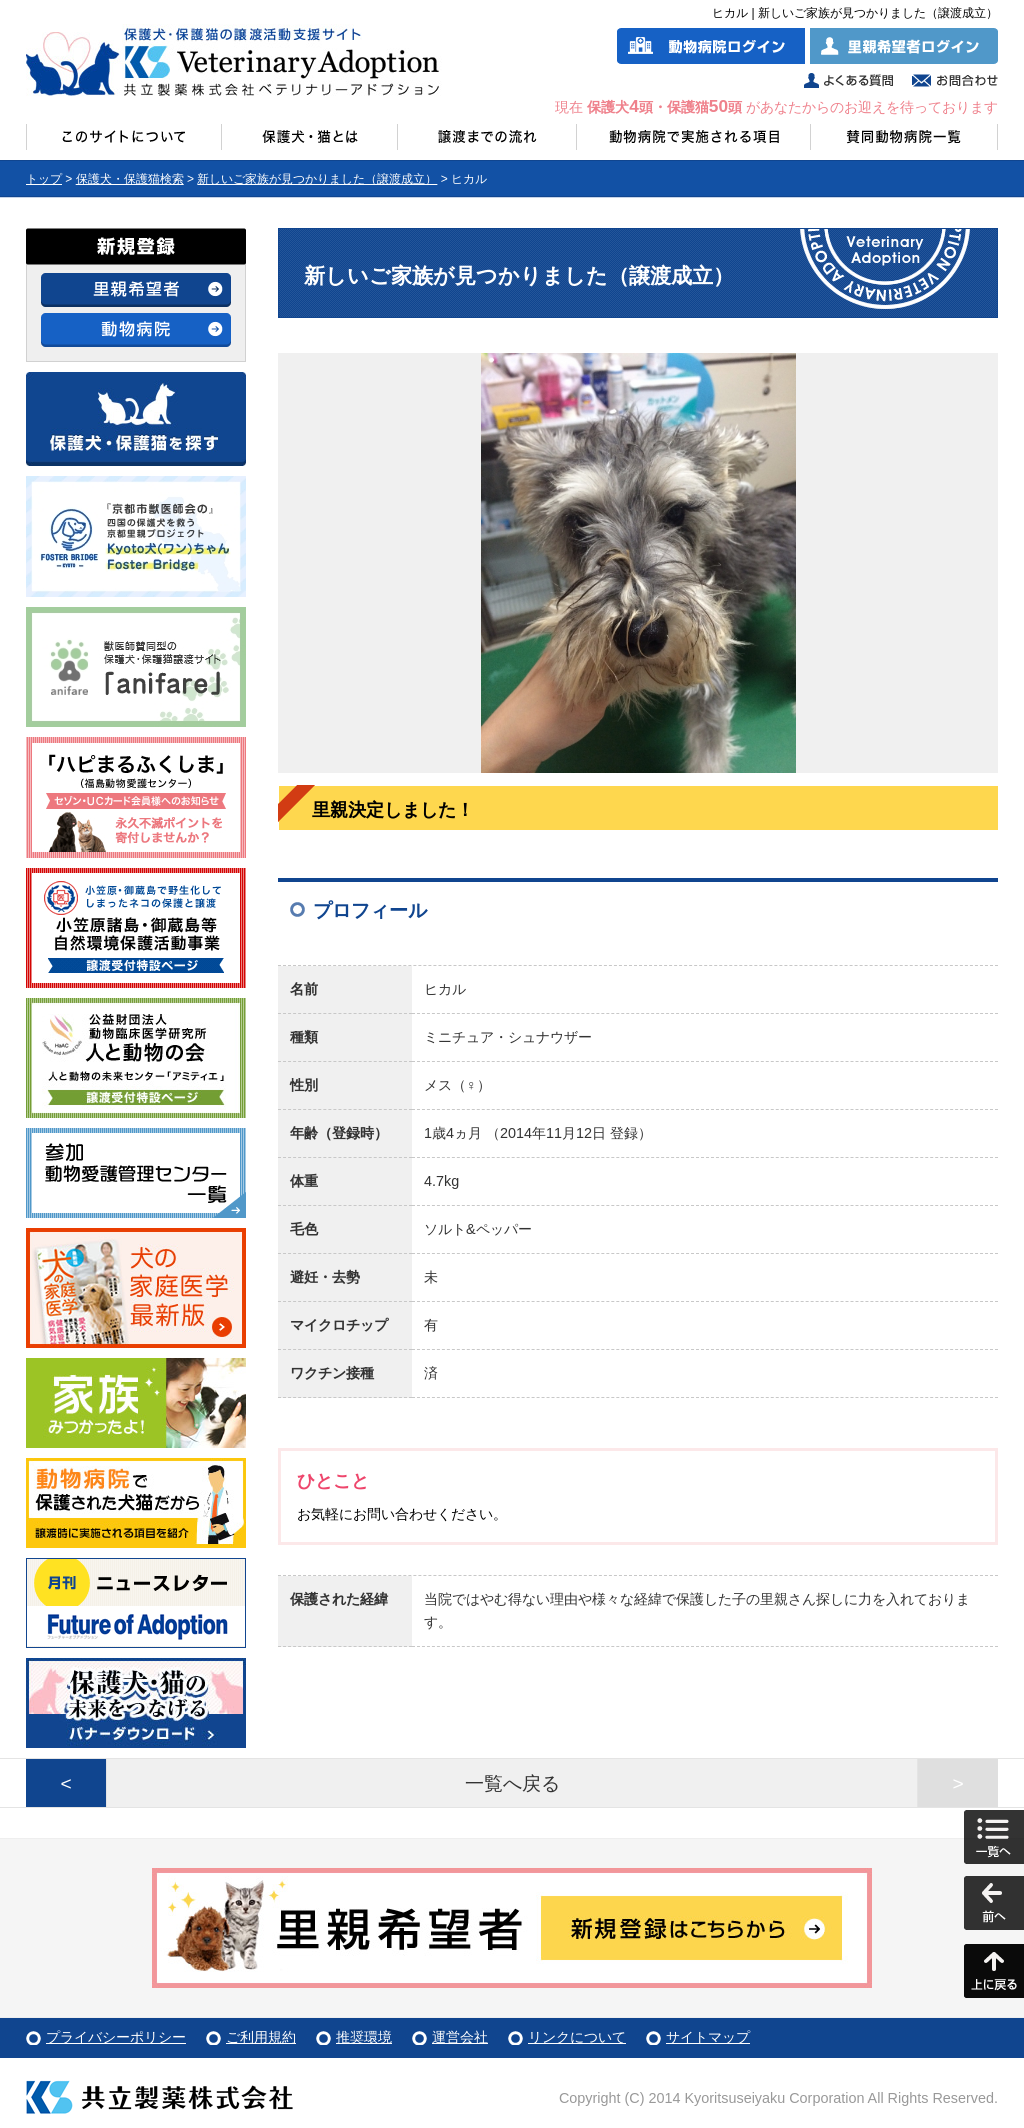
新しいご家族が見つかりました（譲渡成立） (317, 179)
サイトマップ (708, 2037)
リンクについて (577, 2037)
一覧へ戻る (512, 1783)
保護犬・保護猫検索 (130, 179)
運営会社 (460, 2037)
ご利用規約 (261, 2037)
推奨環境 (364, 2037)
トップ (44, 179)
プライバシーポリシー (116, 2037)
